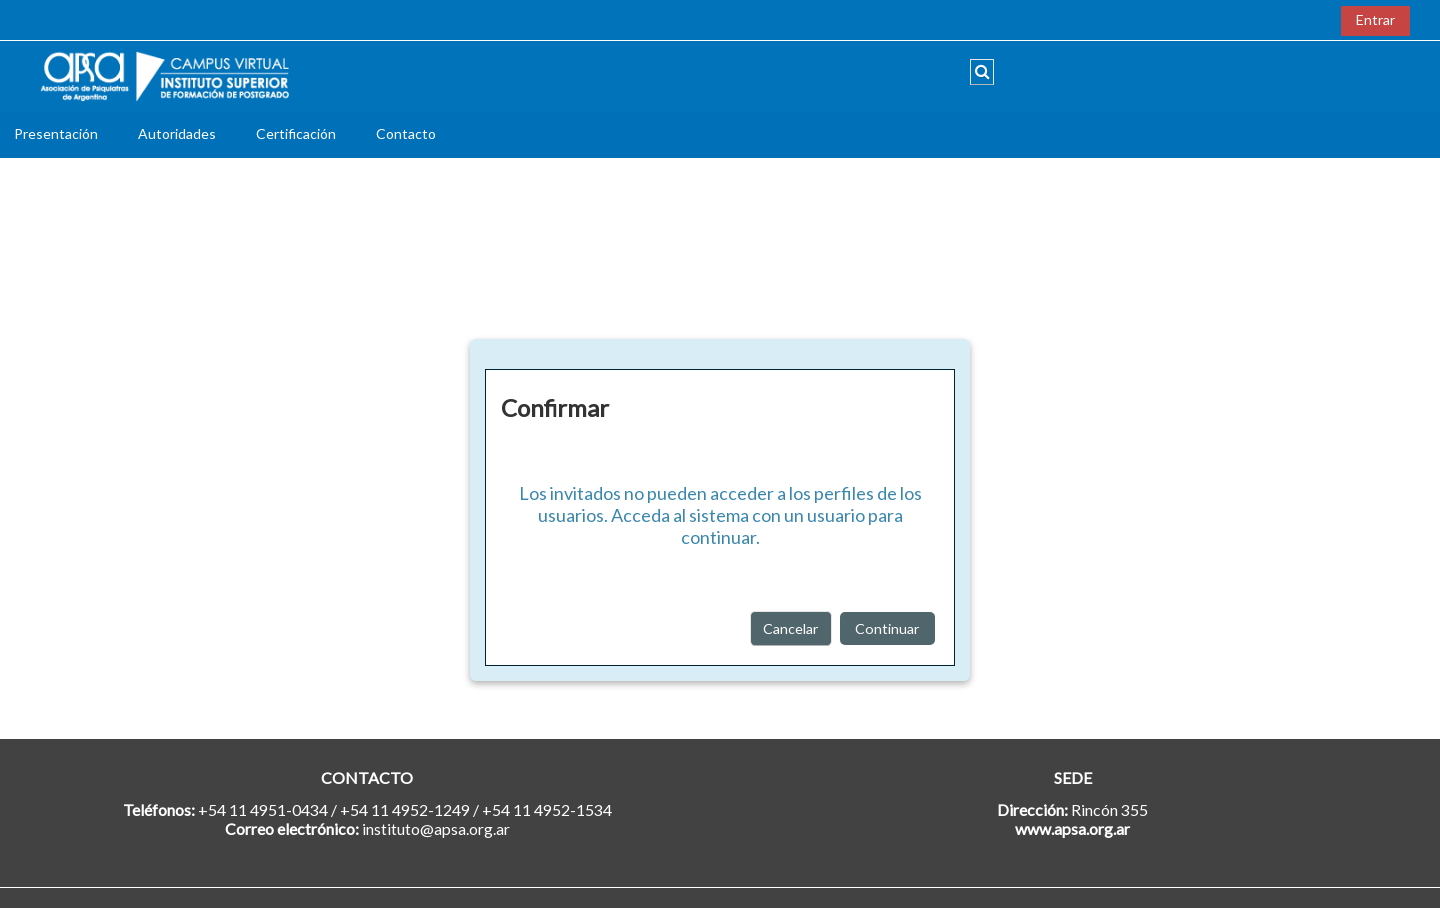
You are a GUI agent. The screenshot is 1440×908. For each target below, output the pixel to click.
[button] (982, 72)
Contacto (406, 133)
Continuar (887, 628)
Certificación (296, 133)
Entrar (1375, 19)
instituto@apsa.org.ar (436, 828)
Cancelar (791, 628)
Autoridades (177, 133)
